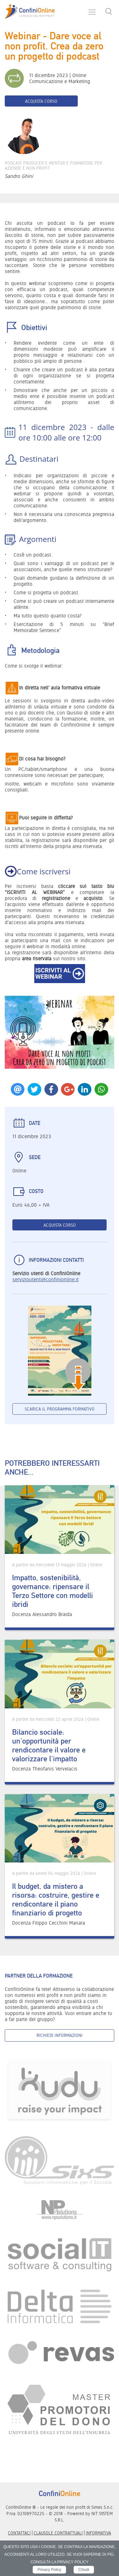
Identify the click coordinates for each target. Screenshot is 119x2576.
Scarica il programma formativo (60, 1409)
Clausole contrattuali (58, 2532)
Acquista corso (41, 101)
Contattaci (19, 2532)
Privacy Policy (49, 2569)
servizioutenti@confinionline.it (45, 1279)
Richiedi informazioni (59, 2035)
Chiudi (83, 2569)
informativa (98, 2532)
